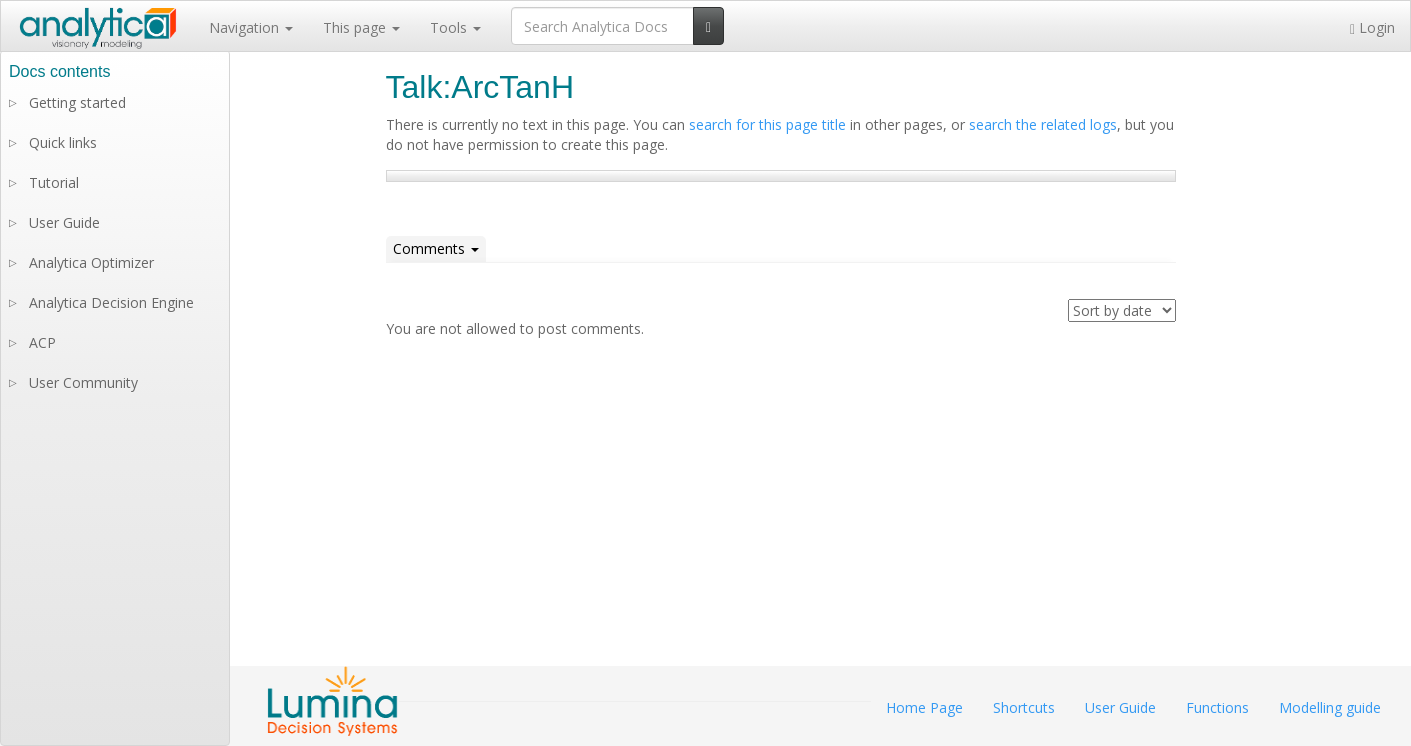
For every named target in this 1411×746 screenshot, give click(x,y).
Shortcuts (1024, 707)
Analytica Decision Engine (111, 302)
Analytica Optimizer (91, 262)
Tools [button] (455, 27)
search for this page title (767, 124)
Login (1372, 27)
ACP (42, 342)
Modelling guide (1330, 707)
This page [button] (361, 27)
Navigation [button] (251, 27)
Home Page (924, 707)
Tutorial (54, 182)
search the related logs (1043, 124)
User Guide (64, 222)
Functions (1217, 707)
